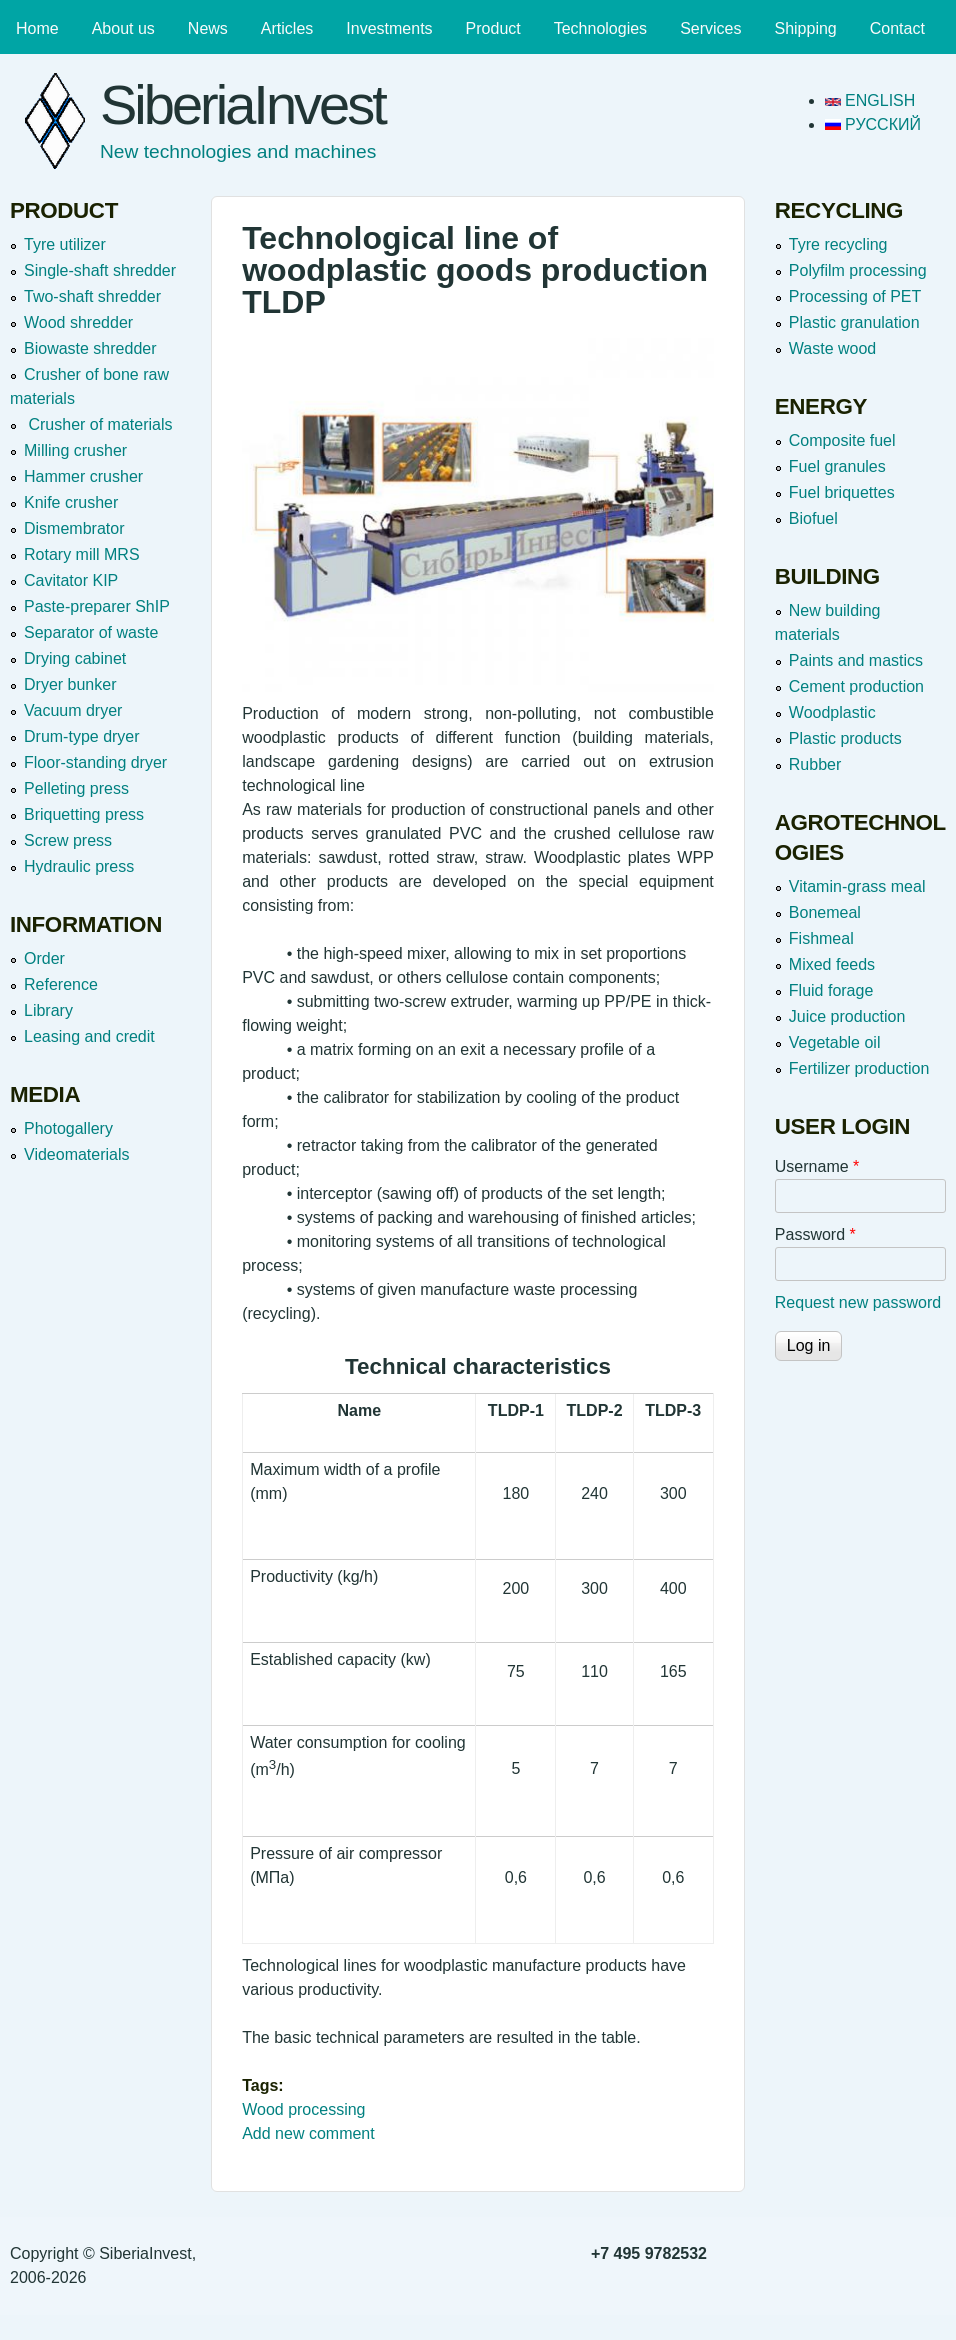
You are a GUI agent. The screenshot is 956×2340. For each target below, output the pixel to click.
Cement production (856, 686)
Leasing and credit (89, 1036)
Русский (873, 124)
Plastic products (845, 738)
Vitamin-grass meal (857, 886)
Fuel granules (837, 466)
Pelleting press (76, 788)
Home (37, 28)
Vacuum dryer (73, 710)
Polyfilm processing (858, 270)
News (208, 28)
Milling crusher (75, 450)
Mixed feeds (832, 964)
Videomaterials (77, 1154)
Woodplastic (832, 712)
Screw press (68, 840)
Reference (61, 984)
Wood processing (303, 2109)
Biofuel (813, 518)
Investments (389, 28)
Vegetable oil (835, 1042)
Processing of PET (855, 296)
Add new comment (308, 2133)
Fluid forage (831, 990)
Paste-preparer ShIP (97, 606)
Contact (897, 28)
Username (817, 1166)
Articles (287, 28)
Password (815, 1234)
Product (493, 28)
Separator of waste (91, 632)
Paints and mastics (856, 660)
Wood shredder (78, 322)
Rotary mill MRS (82, 554)
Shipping (805, 28)
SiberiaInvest (242, 104)
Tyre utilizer (65, 244)
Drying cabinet (75, 658)
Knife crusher (71, 502)
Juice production (847, 1016)
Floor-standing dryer (95, 762)
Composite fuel (842, 440)
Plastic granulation (854, 322)
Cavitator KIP (71, 580)
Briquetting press (84, 814)
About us (123, 28)
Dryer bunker (70, 684)
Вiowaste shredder (90, 348)
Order (44, 958)
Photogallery (68, 1128)
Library (48, 1010)
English (870, 100)
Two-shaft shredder (92, 296)
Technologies (600, 28)
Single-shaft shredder (100, 270)
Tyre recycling (838, 244)
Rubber (815, 764)
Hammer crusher (83, 476)
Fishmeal (821, 938)
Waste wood (832, 348)
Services (710, 28)
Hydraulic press (79, 866)
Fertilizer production (859, 1068)
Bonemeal (825, 912)
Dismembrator (74, 528)
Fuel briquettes (842, 492)
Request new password (858, 1302)
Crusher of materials (98, 424)
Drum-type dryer (82, 736)
